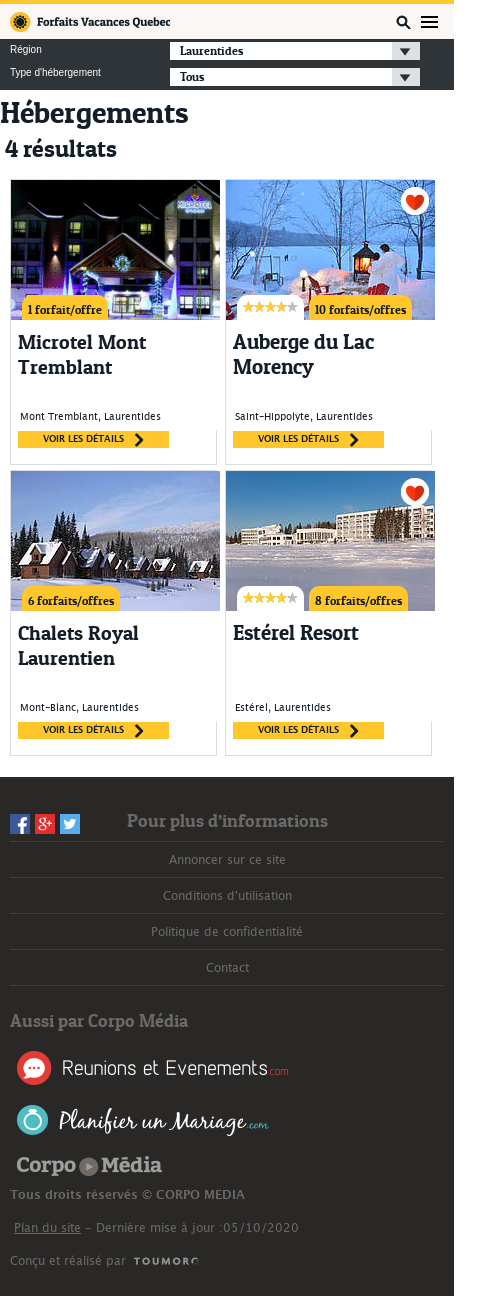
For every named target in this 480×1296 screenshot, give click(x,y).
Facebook (20, 824)
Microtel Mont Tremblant (82, 354)
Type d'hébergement (55, 73)
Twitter (70, 824)
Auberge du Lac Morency (303, 354)
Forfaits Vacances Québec (90, 22)
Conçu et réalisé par (68, 1261)
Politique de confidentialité (227, 932)
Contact (227, 968)
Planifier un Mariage (143, 1120)
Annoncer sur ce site (227, 860)
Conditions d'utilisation (227, 896)
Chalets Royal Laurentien (78, 645)
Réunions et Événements (152, 1068)
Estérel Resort (296, 633)
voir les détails (93, 440)
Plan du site (47, 1228)
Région (26, 50)
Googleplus (45, 824)
